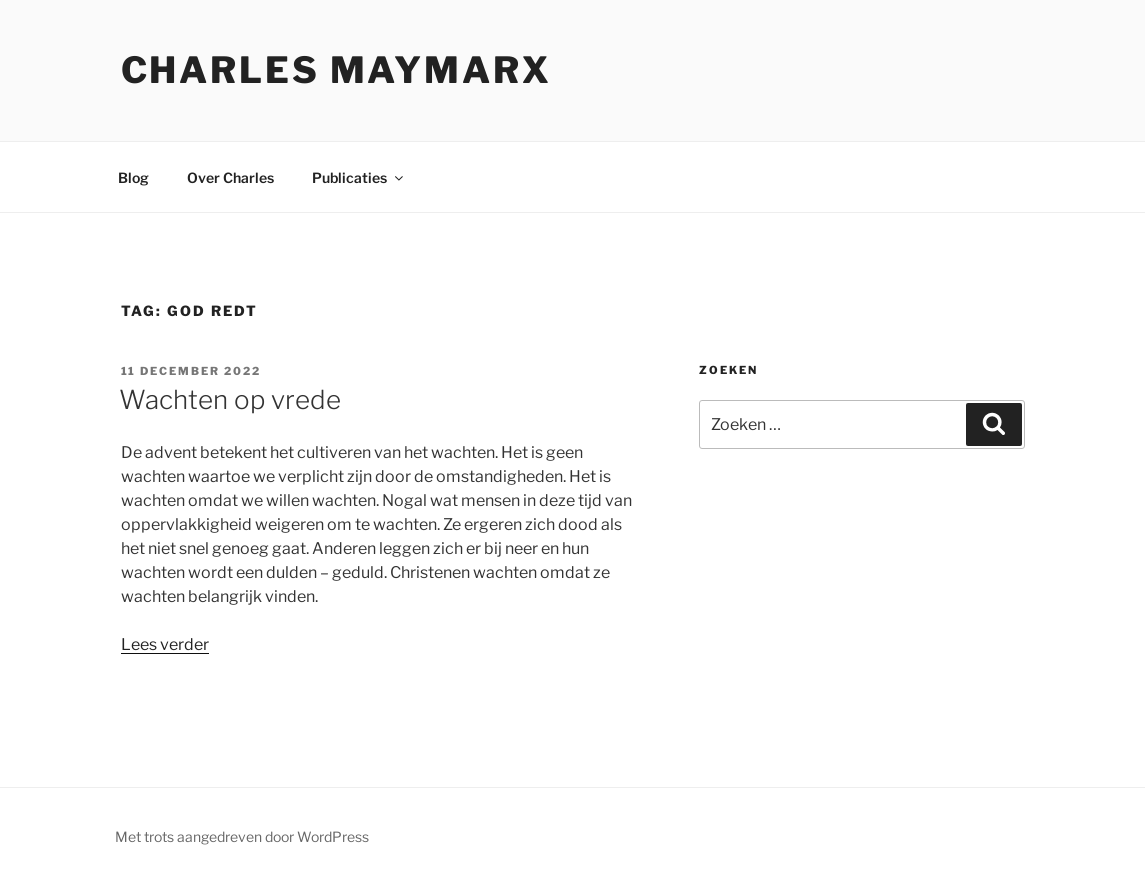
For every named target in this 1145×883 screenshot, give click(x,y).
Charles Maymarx (336, 70)
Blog (133, 177)
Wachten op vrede (230, 399)
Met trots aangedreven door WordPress (242, 836)
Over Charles (230, 177)
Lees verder (165, 644)
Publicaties (359, 177)
